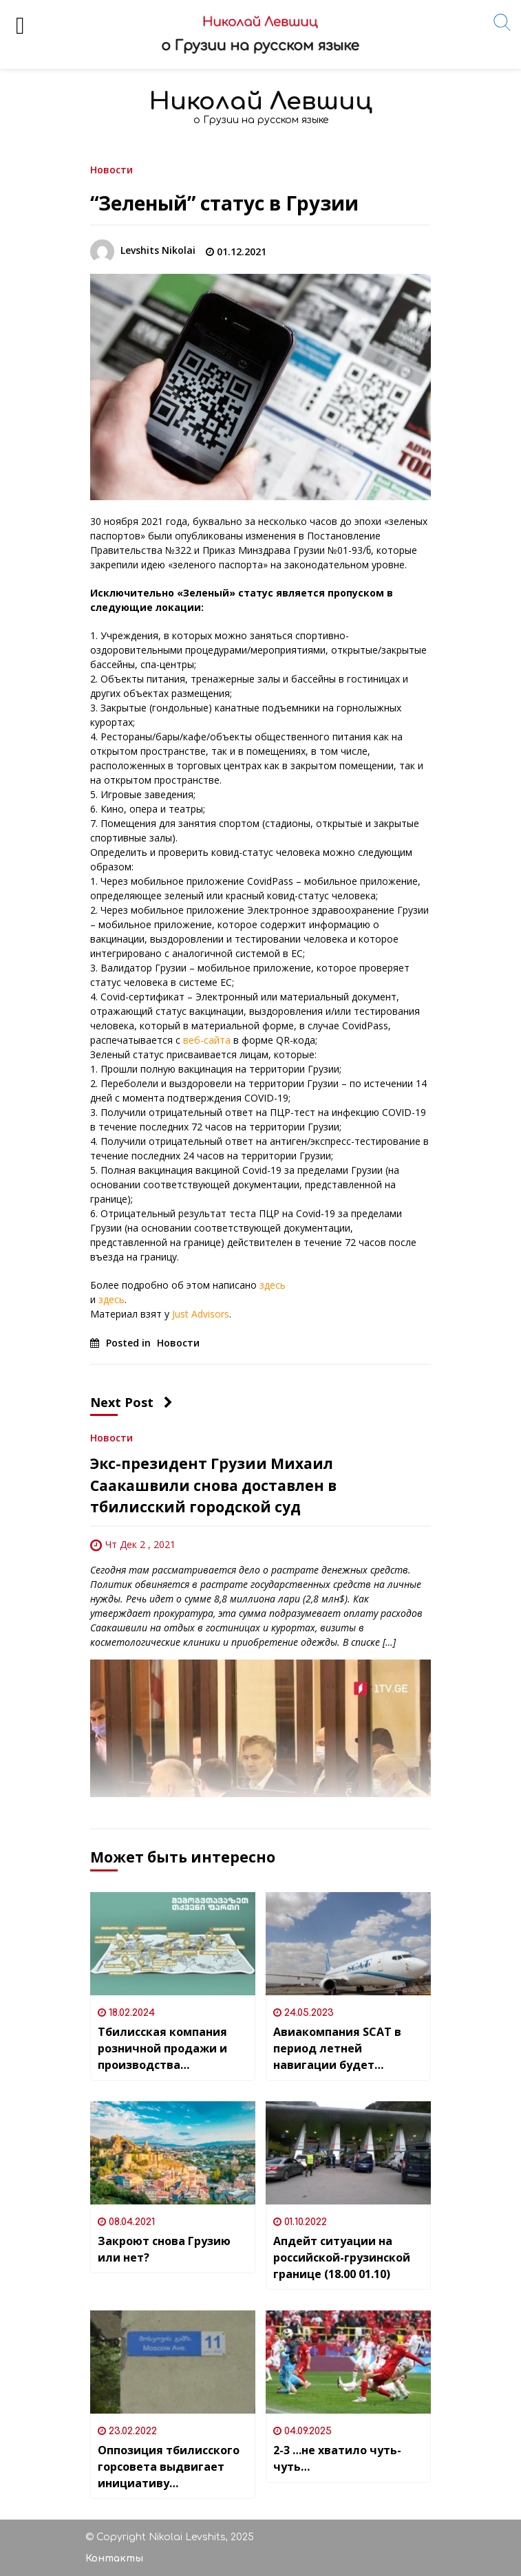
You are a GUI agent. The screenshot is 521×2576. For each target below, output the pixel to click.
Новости (111, 169)
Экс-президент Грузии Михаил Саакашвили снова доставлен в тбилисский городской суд (213, 1485)
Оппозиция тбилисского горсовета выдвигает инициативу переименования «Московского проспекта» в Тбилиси (169, 2467)
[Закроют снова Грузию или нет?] (172, 2152)
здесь (272, 1284)
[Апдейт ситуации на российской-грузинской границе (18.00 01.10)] (348, 2152)
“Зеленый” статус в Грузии (224, 203)
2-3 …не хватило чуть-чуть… (337, 2458)
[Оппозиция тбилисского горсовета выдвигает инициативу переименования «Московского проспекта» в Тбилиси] (172, 2362)
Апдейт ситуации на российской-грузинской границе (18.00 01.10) (341, 2257)
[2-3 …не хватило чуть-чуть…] (348, 2362)
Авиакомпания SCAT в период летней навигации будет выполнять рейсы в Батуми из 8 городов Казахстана (337, 2048)
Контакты (114, 2558)
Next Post (131, 1402)
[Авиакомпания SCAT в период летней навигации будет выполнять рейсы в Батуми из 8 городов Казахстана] (348, 1943)
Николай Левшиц (260, 101)
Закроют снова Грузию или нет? (164, 2249)
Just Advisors (200, 1313)
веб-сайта (205, 1039)
